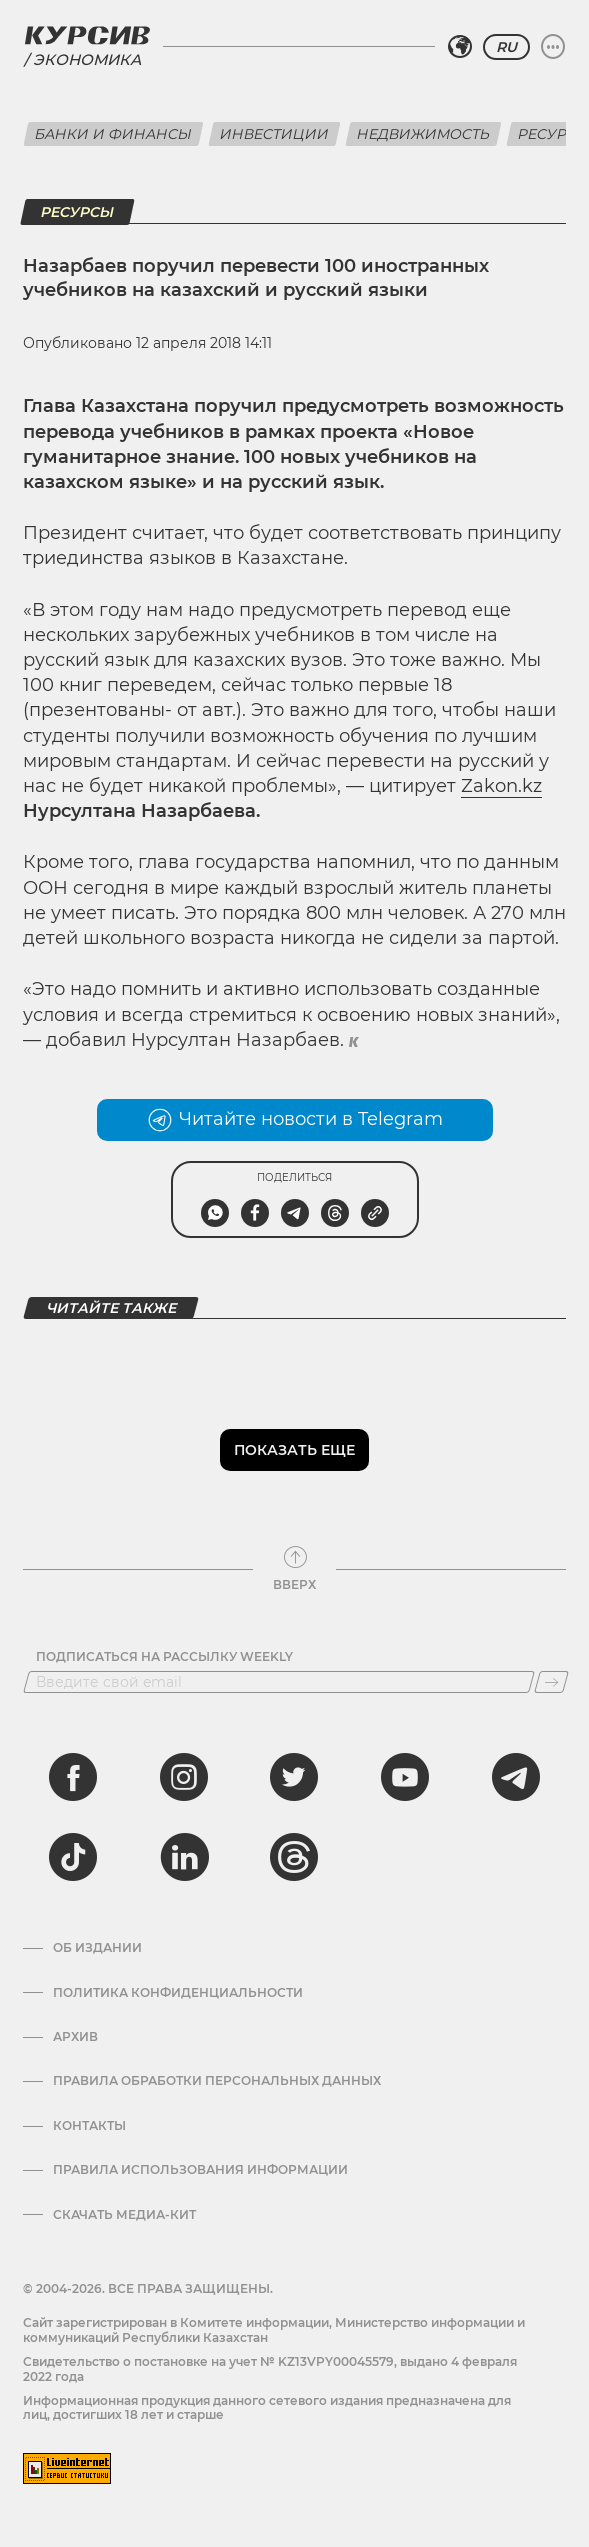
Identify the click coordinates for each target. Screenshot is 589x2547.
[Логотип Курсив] (87, 35)
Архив (75, 2037)
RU (506, 47)
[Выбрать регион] (460, 47)
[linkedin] (184, 1857)
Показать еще (294, 1450)
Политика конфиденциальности (178, 1993)
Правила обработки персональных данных (217, 2081)
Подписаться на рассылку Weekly (164, 1657)
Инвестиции (274, 134)
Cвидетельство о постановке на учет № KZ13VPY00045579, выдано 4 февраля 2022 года (270, 2368)
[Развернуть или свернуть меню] (553, 47)
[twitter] (294, 1777)
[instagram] (184, 1777)
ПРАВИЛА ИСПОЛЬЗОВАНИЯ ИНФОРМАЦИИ (200, 2170)
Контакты (89, 2126)
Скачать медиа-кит (124, 2215)
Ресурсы (77, 212)
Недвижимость (423, 134)
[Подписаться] (551, 1682)
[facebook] (73, 1777)
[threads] (294, 1857)
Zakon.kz (501, 786)
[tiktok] (73, 1857)
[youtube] (405, 1777)
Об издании (97, 1948)
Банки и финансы (113, 134)
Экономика (87, 59)
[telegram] (516, 1777)
